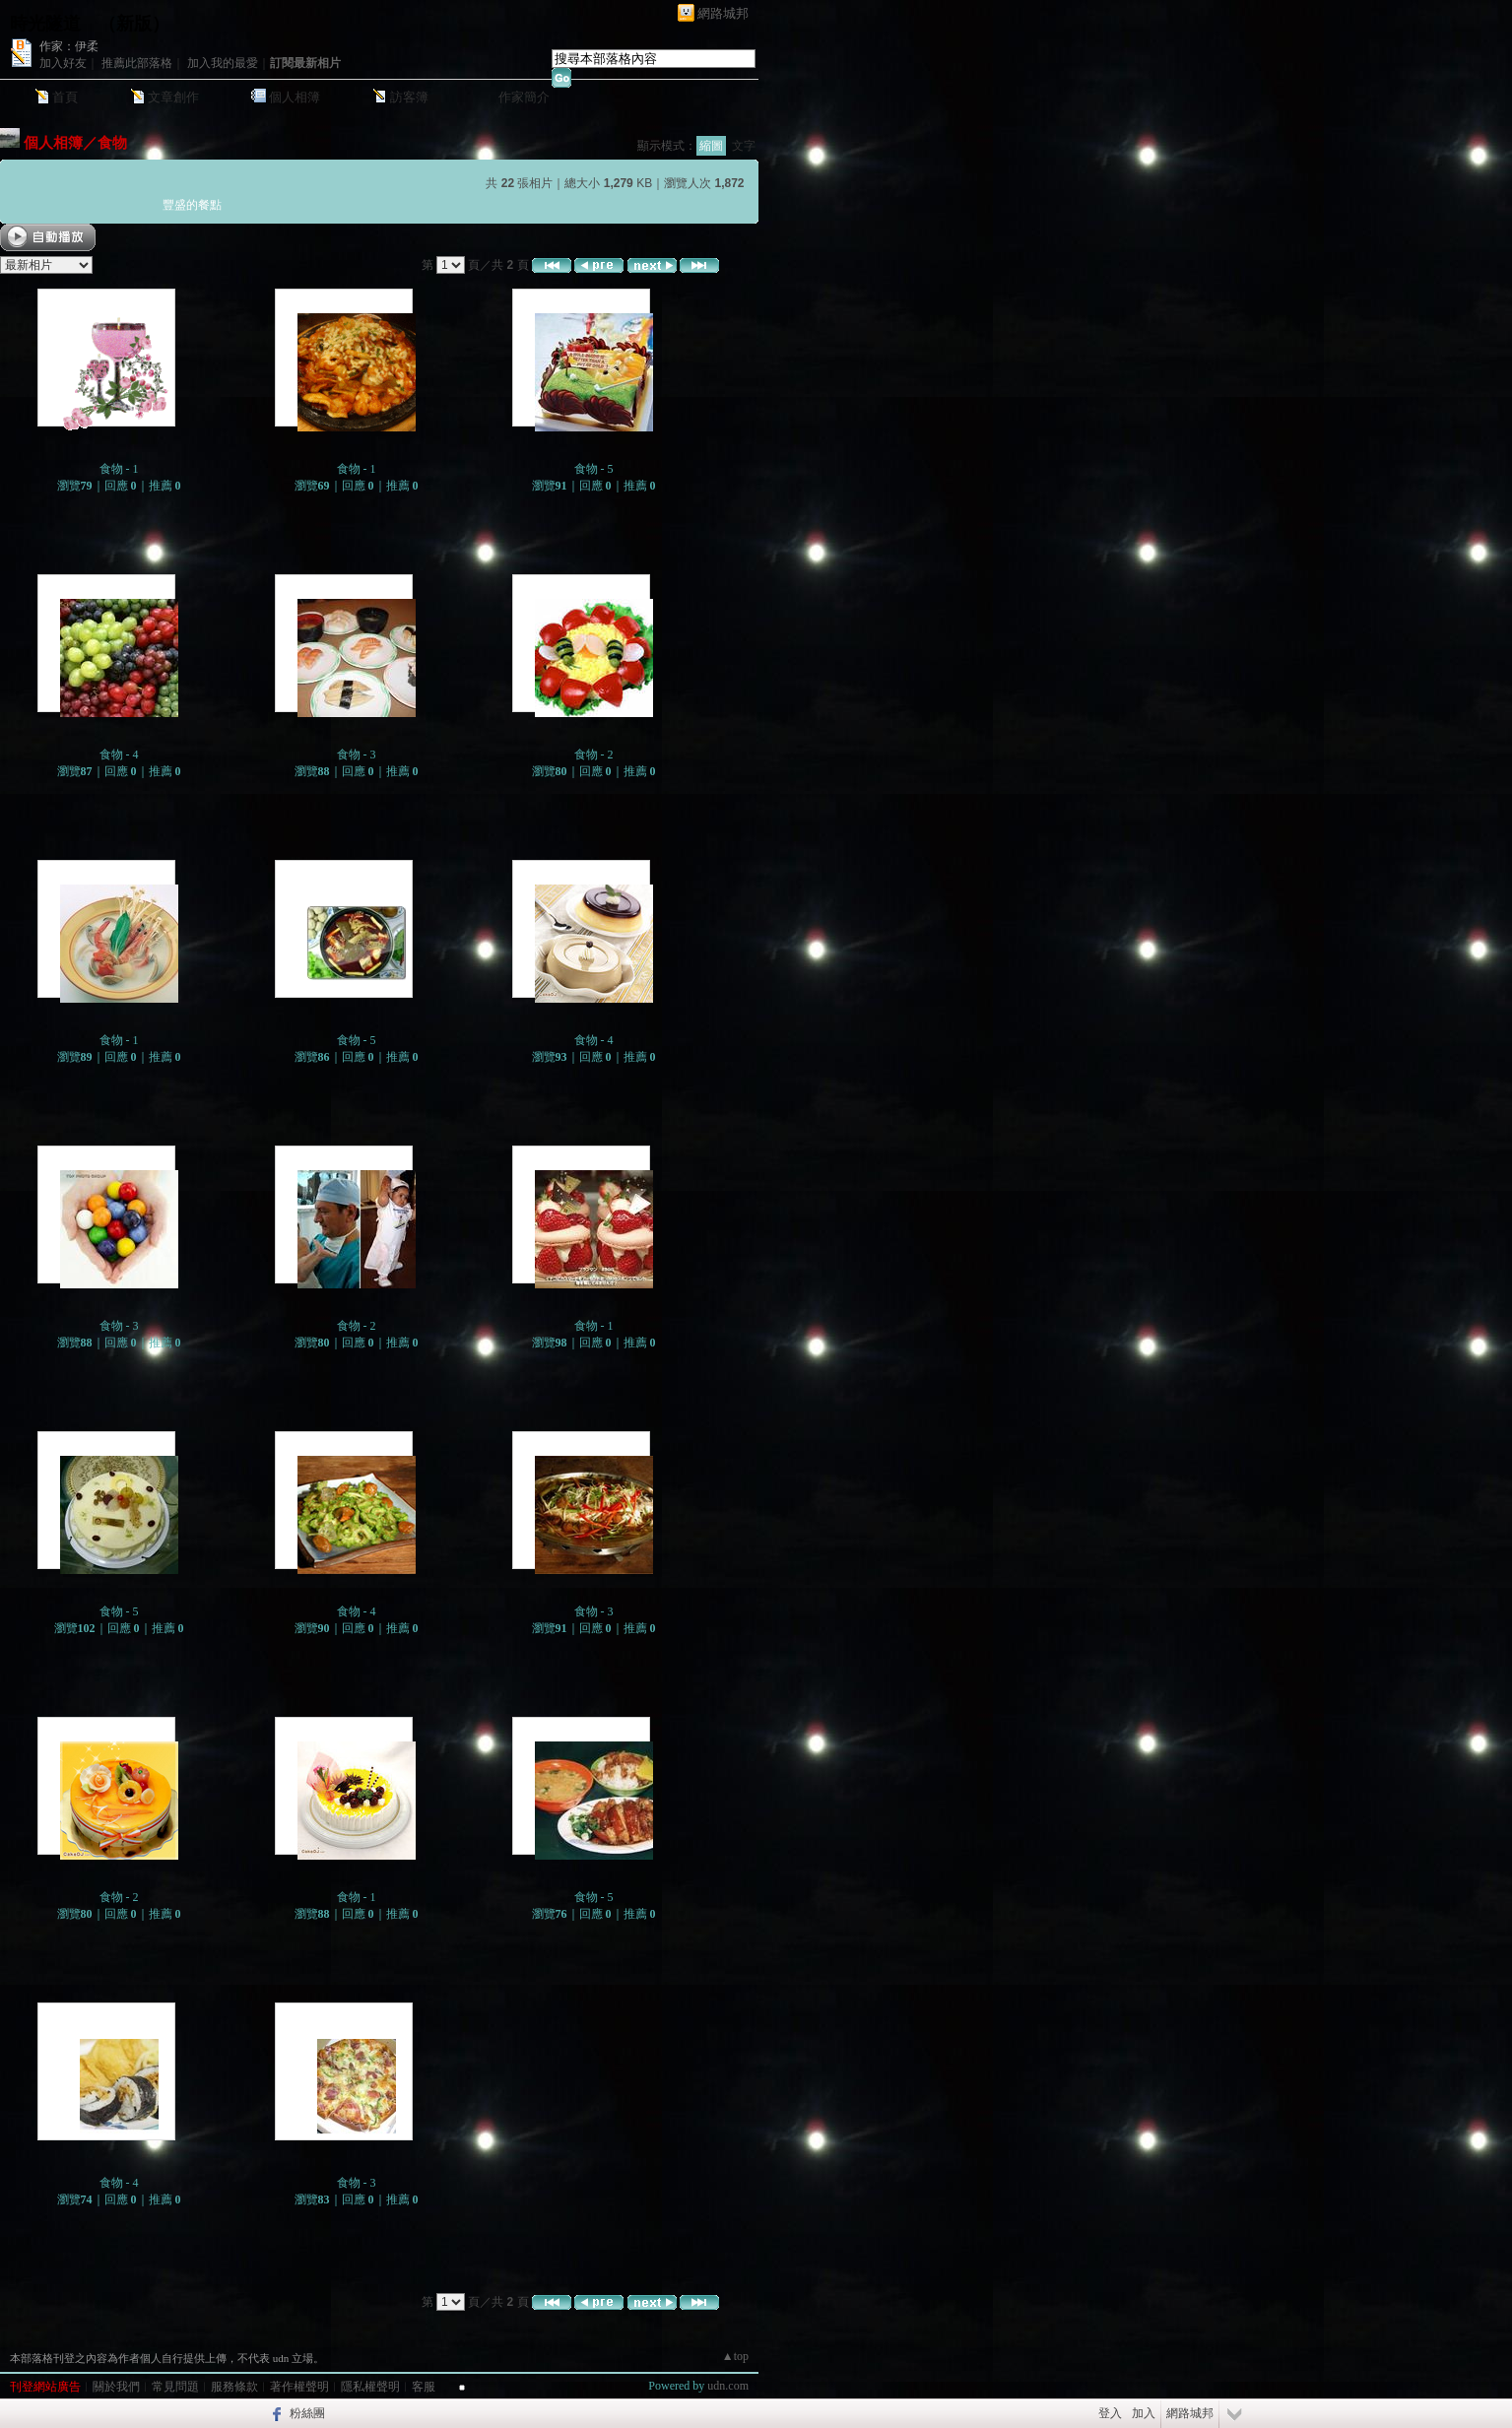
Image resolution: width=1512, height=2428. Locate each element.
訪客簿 (409, 97)
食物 (112, 142)
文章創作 (173, 97)
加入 (1143, 2413)
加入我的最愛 (222, 63)
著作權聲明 (299, 2387)
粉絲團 (307, 2413)
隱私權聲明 (370, 2387)
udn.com (728, 2386)
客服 (423, 2387)
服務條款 (234, 2387)
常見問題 (175, 2387)
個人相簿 (294, 97)
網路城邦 (723, 13)
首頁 (65, 97)
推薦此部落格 (136, 63)
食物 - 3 (356, 754)
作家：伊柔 (69, 46)
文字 (744, 146)
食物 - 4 (119, 754)
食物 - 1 (119, 469)
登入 (1110, 2413)
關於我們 (116, 2387)
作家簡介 (524, 97)
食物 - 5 (594, 469)
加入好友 (63, 63)
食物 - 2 (594, 754)
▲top (735, 2356)
